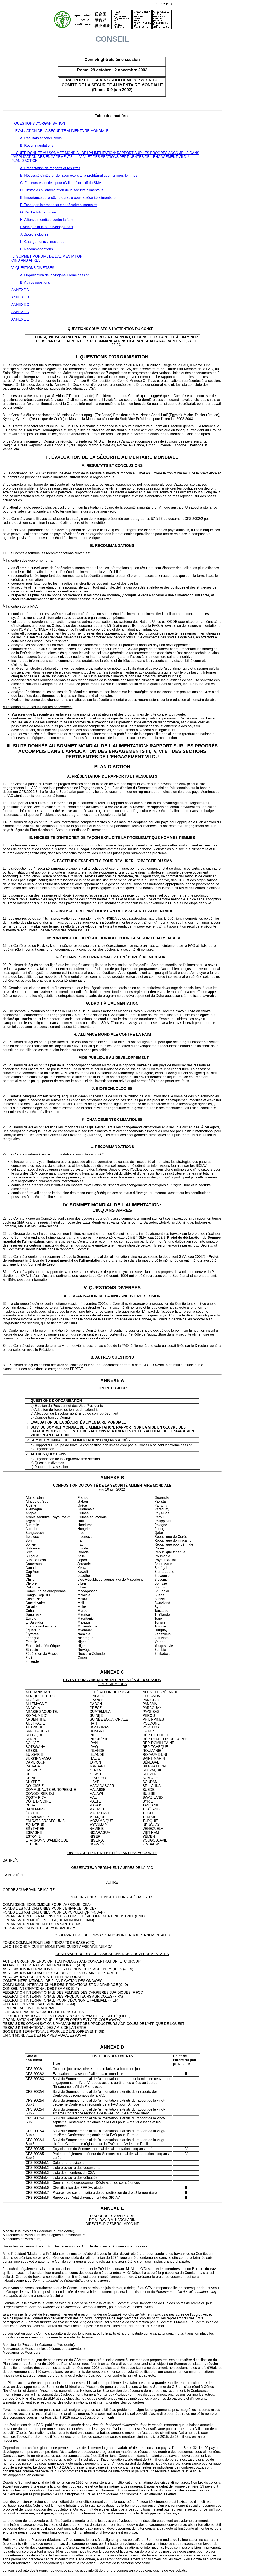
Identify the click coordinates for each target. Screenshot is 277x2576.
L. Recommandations (36, 249)
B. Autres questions (35, 282)
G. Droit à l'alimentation (38, 212)
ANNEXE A (20, 290)
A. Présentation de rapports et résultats (50, 168)
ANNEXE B (20, 297)
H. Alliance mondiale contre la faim (46, 219)
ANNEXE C (20, 304)
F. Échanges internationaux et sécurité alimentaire (58, 205)
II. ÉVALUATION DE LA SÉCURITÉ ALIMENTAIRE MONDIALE (60, 131)
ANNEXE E (20, 319)
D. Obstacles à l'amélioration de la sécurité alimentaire (61, 190)
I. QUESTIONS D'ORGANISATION (38, 123)
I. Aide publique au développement (46, 227)
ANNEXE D (20, 312)
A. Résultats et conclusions (41, 138)
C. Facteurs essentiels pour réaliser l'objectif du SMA (60, 183)
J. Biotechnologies (34, 234)
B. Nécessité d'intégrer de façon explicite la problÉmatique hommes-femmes (78, 175)
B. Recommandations (36, 145)
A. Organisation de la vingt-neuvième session (55, 275)
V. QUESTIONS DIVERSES (32, 268)
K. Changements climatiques (42, 242)
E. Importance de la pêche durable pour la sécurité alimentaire (68, 197)
